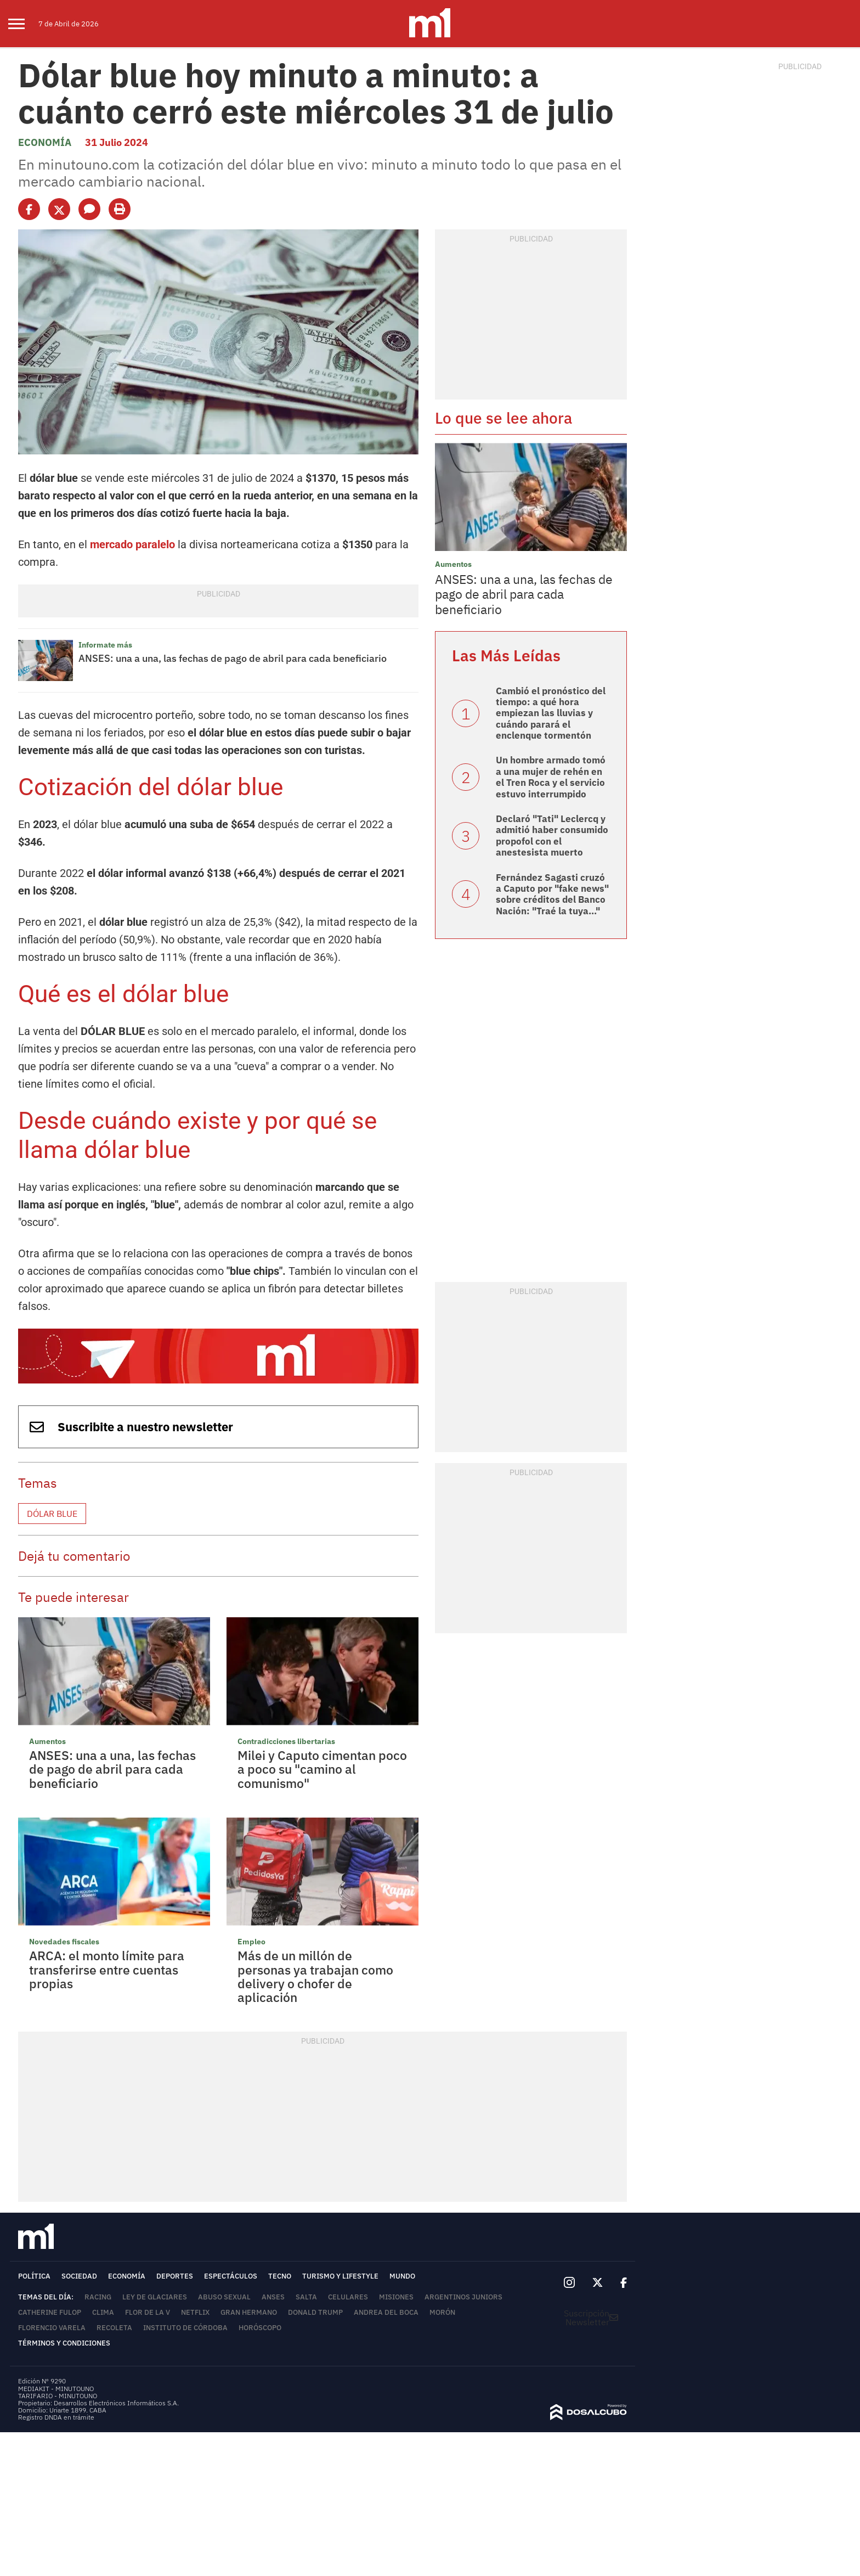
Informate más (105, 645)
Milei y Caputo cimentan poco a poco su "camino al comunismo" (322, 1769)
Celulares (348, 2297)
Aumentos (47, 1741)
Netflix (195, 2312)
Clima (103, 2312)
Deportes (174, 2276)
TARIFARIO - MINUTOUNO (58, 2396)
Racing (97, 2297)
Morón (442, 2312)
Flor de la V (147, 2312)
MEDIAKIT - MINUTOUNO (56, 2388)
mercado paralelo (132, 544)
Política (34, 2276)
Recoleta (114, 2327)
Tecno (279, 2276)
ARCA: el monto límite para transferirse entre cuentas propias (106, 1969)
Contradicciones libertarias (286, 1741)
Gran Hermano (248, 2312)
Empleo (251, 1942)
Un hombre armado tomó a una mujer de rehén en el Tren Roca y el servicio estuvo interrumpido (551, 777)
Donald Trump (315, 2312)
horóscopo (260, 2327)
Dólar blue (52, 1513)
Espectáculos (230, 2276)
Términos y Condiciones (64, 2343)
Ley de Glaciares (154, 2297)
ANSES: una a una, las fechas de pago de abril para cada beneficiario (232, 658)
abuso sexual (224, 2297)
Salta (306, 2297)
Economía (44, 142)
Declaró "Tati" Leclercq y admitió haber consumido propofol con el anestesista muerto (552, 835)
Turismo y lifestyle (340, 2276)
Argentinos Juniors (463, 2297)
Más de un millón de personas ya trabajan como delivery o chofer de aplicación (315, 1976)
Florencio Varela (52, 2327)
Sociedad (79, 2276)
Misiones (396, 2297)
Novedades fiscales (64, 1942)
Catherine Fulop (49, 2312)
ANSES (273, 2297)
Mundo (402, 2276)
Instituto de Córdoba (185, 2327)
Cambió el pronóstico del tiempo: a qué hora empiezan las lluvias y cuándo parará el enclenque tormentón (551, 713)
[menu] (23, 23)
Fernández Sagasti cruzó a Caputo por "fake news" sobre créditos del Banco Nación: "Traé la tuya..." (552, 894)
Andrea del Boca (386, 2312)
